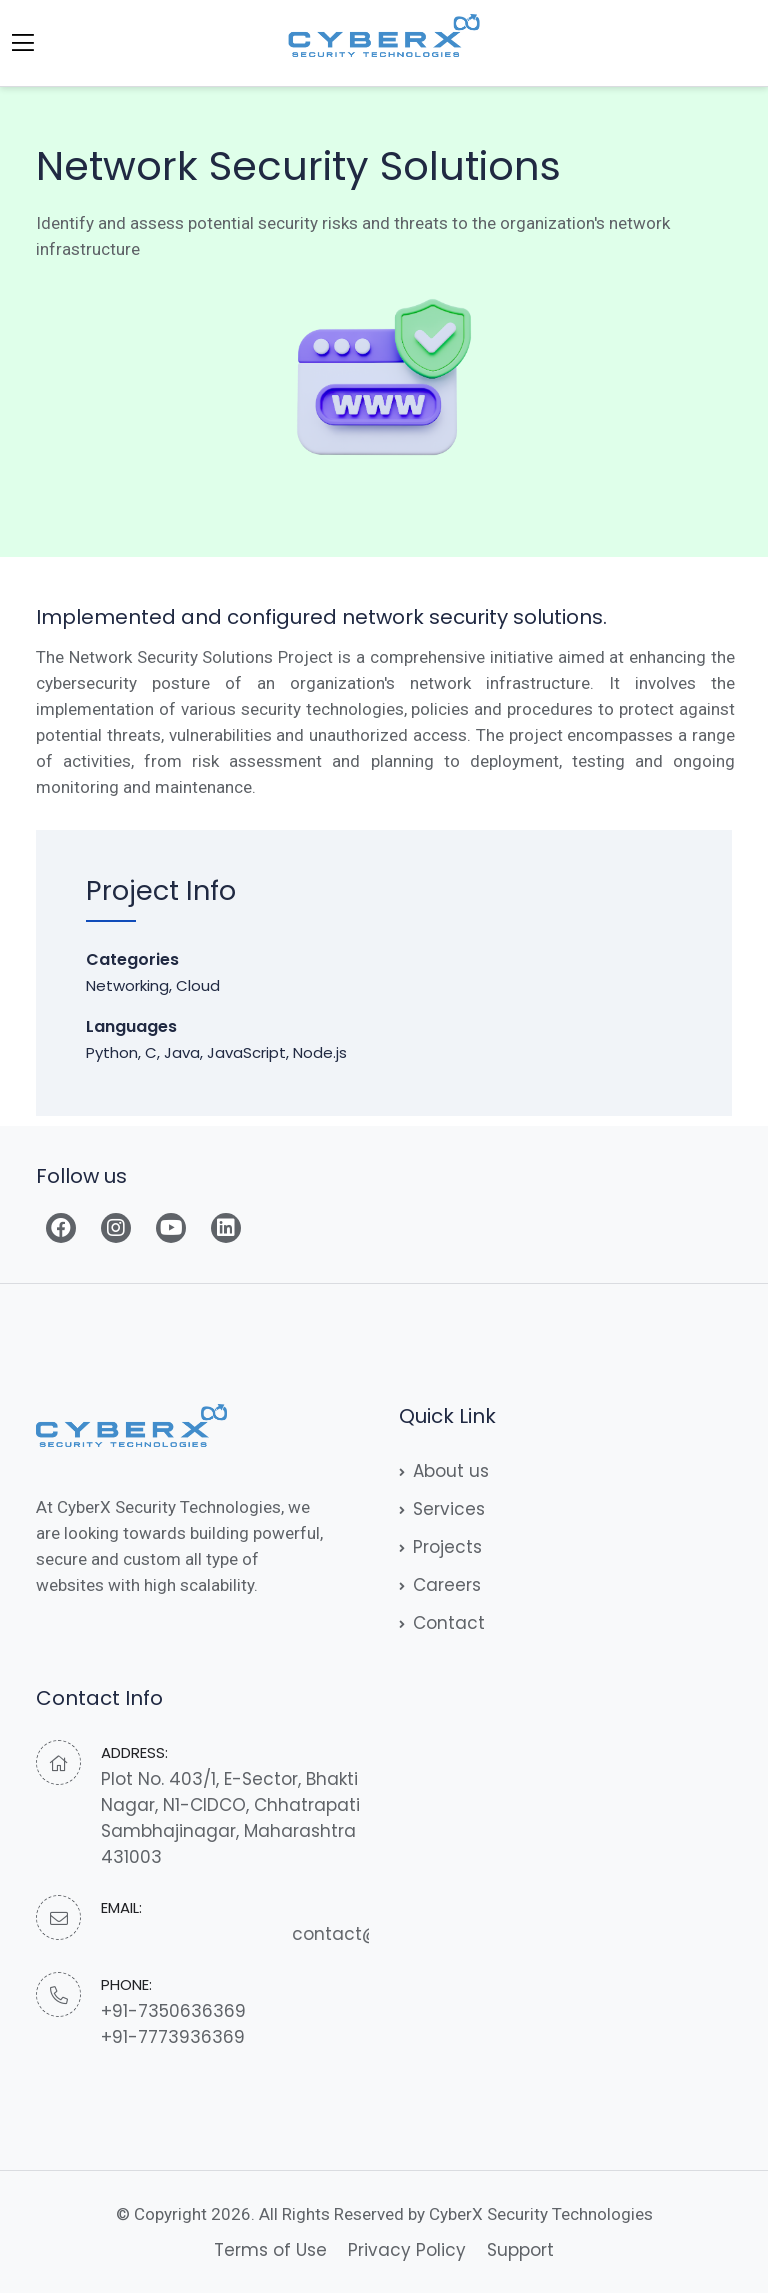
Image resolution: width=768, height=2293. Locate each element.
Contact (442, 1623)
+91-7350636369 (173, 2011)
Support (520, 2250)
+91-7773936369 (173, 2037)
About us (444, 1471)
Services (442, 1509)
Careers (440, 1585)
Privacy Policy (407, 2250)
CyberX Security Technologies (541, 2214)
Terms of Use (270, 2250)
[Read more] (61, 1228)
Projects (440, 1547)
